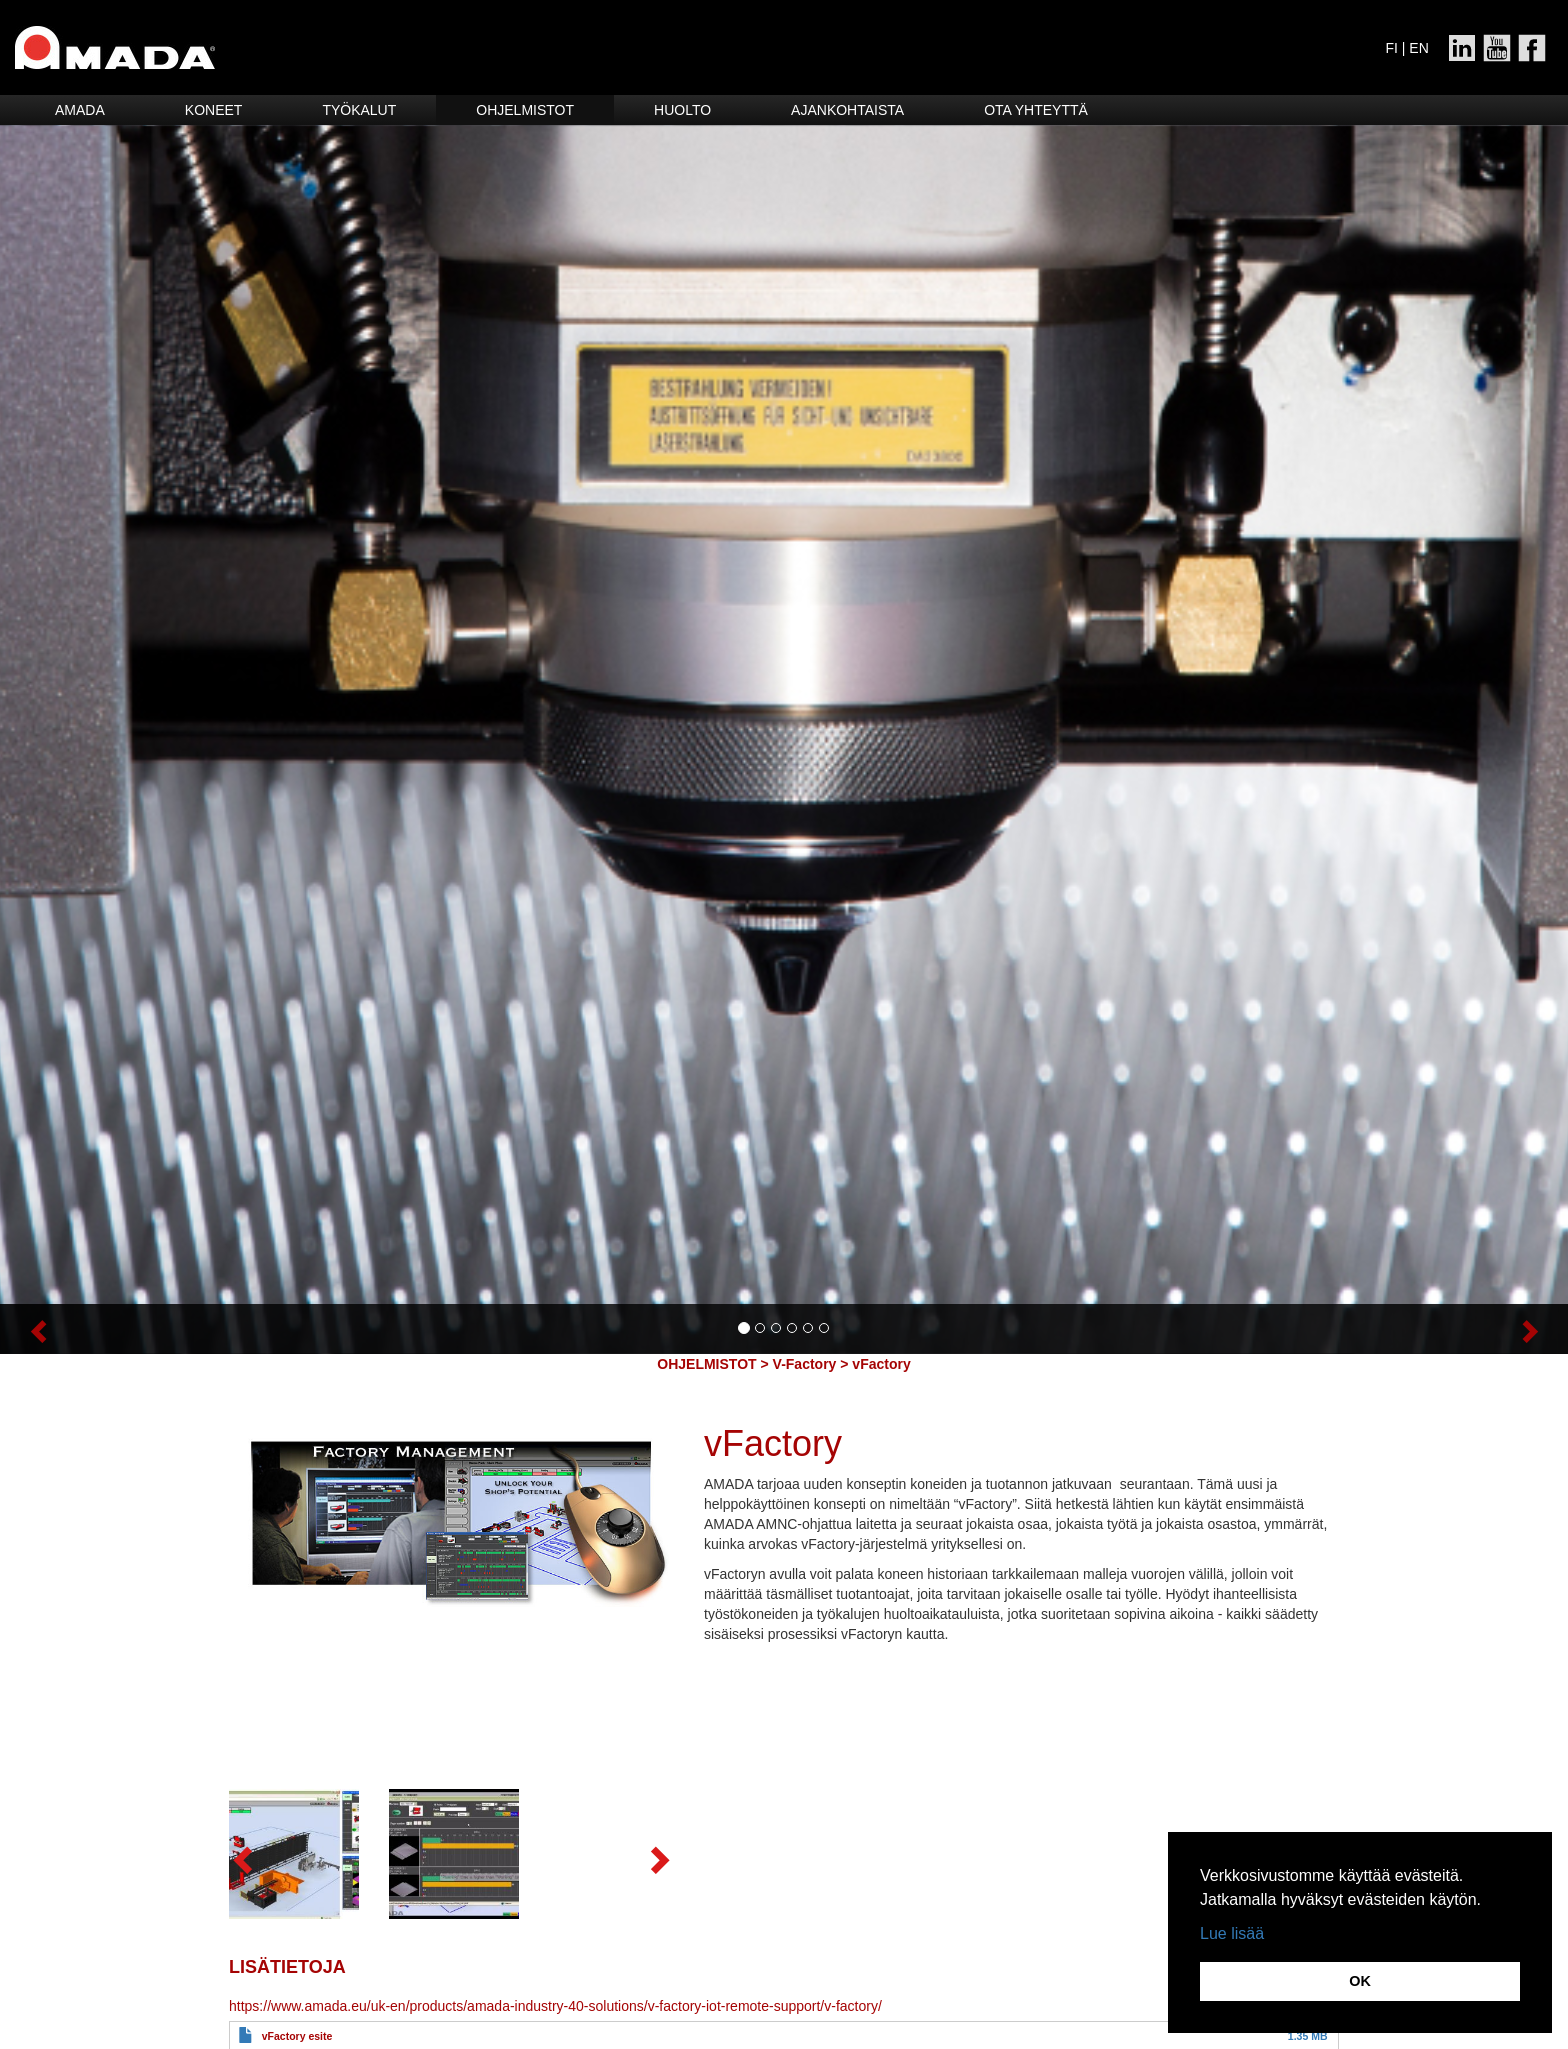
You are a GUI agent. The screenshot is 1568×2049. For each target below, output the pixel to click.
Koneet (214, 110)
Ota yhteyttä (1036, 110)
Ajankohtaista (847, 110)
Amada (80, 110)
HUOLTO (682, 110)
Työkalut (359, 110)
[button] (117, 1329)
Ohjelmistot (525, 110)
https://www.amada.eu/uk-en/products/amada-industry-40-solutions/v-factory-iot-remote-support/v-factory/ (555, 2006)
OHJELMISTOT (706, 1364)
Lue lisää (1232, 1933)
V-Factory (805, 1364)
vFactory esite (297, 2036)
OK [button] (1360, 1981)
